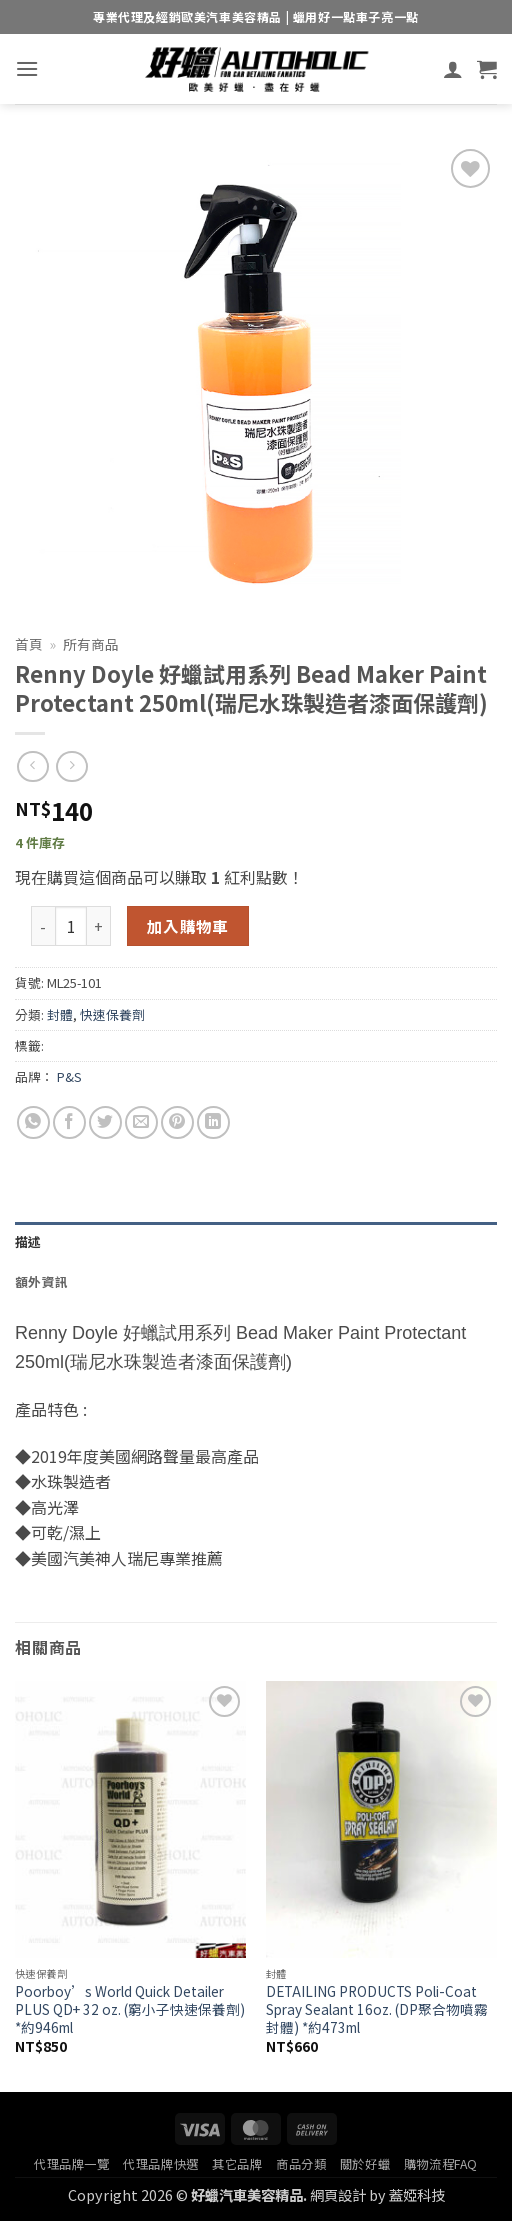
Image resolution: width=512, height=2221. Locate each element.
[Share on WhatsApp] (33, 1122)
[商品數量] (71, 926)
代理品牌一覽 (72, 2164)
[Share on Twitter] (105, 1122)
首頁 (29, 644)
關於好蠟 (365, 2164)
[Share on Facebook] (69, 1122)
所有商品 (91, 644)
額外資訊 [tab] (41, 1281)
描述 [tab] (28, 1241)
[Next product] (32, 766)
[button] (27, 68)
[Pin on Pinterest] (177, 1122)
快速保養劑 (112, 1014)
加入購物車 (188, 926)
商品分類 (301, 2164)
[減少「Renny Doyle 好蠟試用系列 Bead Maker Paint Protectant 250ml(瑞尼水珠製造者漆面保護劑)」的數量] (43, 926)
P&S (69, 1076)
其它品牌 (237, 2164)
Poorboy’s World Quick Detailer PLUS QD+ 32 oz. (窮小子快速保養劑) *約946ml (130, 2009)
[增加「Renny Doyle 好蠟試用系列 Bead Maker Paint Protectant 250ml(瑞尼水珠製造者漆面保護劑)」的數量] (99, 926)
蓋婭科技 (417, 2194)
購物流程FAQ (441, 2164)
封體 (60, 1014)
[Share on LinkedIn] (213, 1122)
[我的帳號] (453, 69)
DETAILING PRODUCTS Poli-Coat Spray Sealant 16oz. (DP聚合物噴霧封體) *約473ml (377, 2009)
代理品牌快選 (161, 2164)
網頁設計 (338, 2194)
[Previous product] (71, 766)
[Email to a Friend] (141, 1122)
